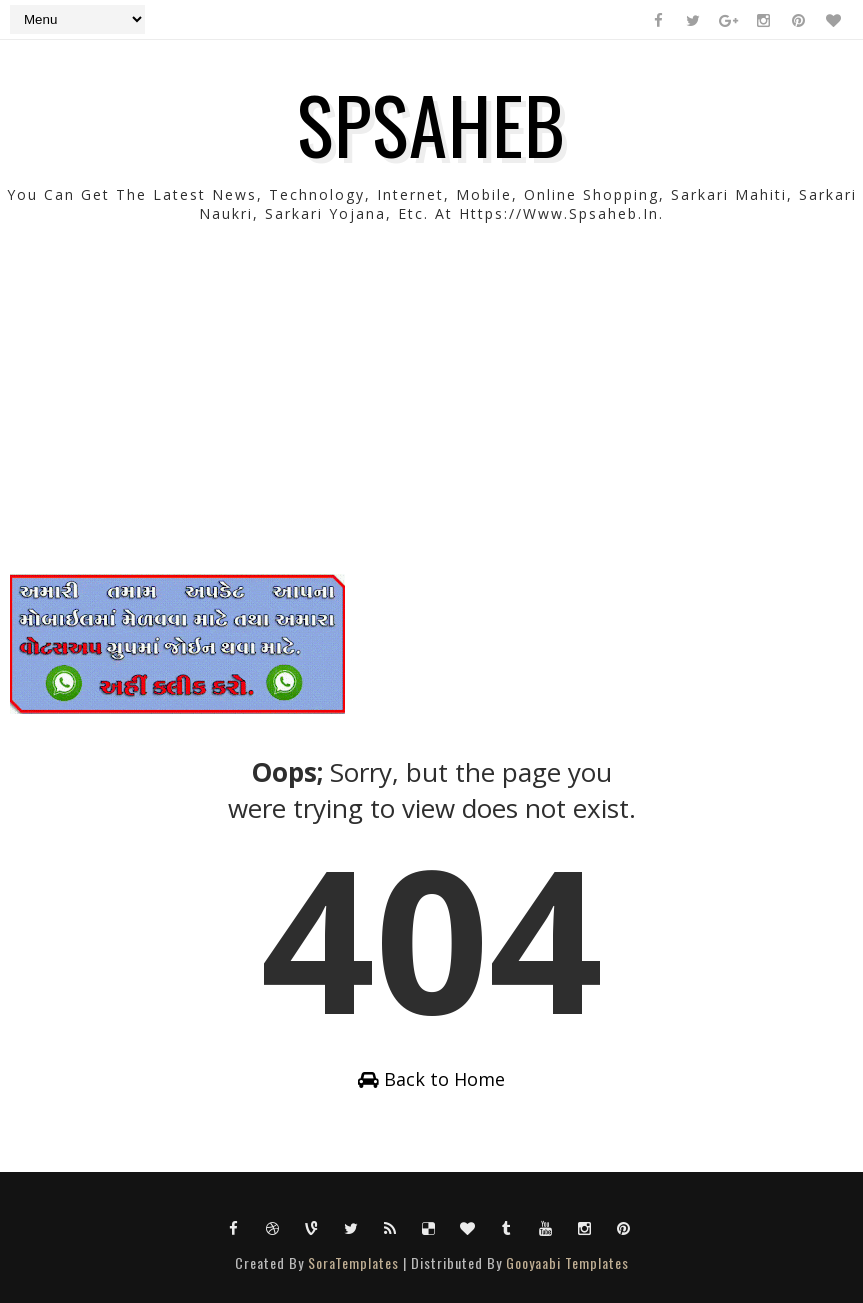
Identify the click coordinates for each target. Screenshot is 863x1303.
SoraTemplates (353, 1262)
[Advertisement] (431, 434)
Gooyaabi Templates (567, 1262)
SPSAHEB (431, 123)
